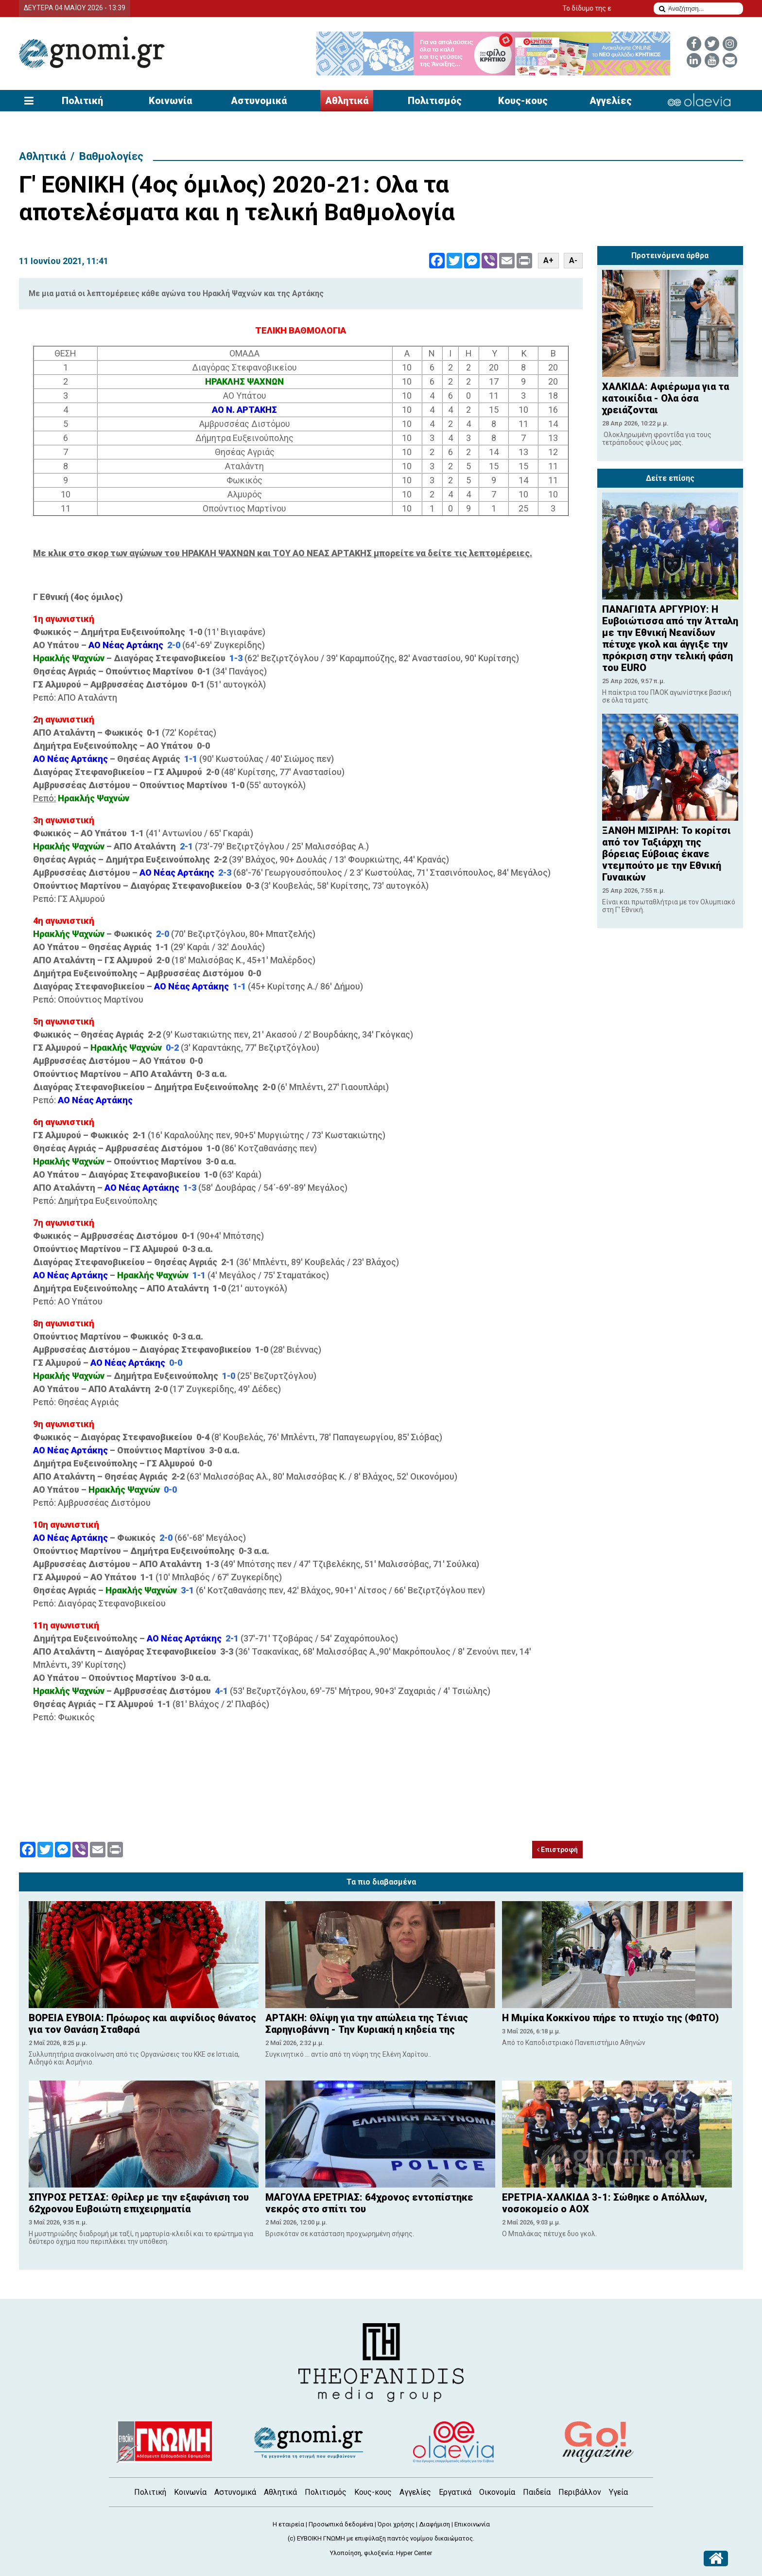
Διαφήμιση (434, 2524)
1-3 (235, 658)
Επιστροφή (557, 1849)
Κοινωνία (170, 100)
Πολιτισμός (435, 100)
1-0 (228, 1376)
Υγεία (618, 2492)
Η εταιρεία (288, 2524)
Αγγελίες (610, 100)
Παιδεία (537, 2492)
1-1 (190, 759)
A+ (548, 260)
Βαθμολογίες (111, 156)
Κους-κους (523, 100)
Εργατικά (455, 2492)
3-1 (187, 1590)
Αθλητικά (346, 100)
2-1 (186, 846)
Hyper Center (414, 2553)
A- (573, 260)
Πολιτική (82, 100)
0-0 (175, 1363)
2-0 (174, 645)
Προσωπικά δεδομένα (341, 2524)
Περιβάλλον (579, 2492)
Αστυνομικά (259, 100)
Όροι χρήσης (396, 2524)
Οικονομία (497, 2492)
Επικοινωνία (472, 2524)
